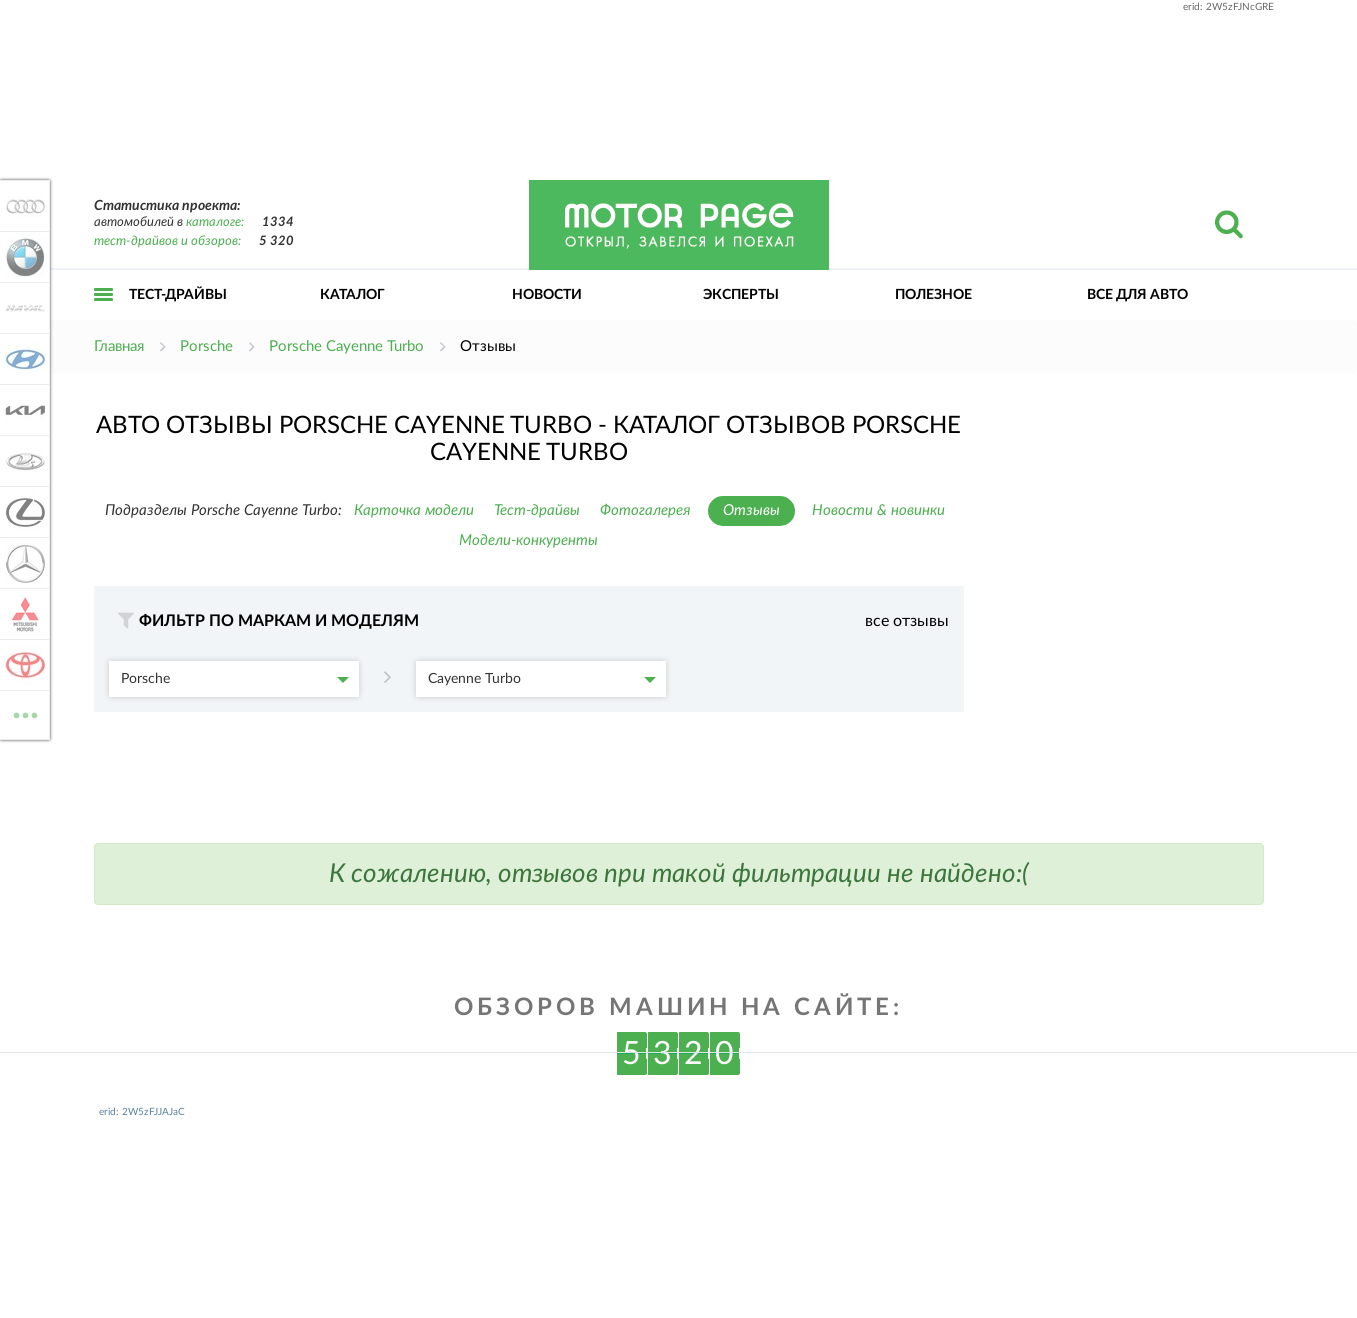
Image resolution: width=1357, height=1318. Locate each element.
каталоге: (215, 222)
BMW (22, 257)
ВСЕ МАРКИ (22, 713)
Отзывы (751, 510)
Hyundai (22, 359)
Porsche (235, 679)
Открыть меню (104, 316)
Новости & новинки (878, 510)
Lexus (22, 512)
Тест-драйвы (178, 295)
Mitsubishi (22, 614)
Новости (547, 295)
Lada (22, 461)
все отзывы (907, 621)
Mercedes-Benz (22, 563)
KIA (22, 410)
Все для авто (1137, 295)
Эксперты (741, 295)
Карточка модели (414, 510)
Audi (22, 206)
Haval (22, 308)
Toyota (22, 665)
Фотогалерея (645, 510)
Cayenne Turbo (542, 679)
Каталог (352, 295)
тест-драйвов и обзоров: (167, 241)
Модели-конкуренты (528, 540)
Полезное (933, 295)
